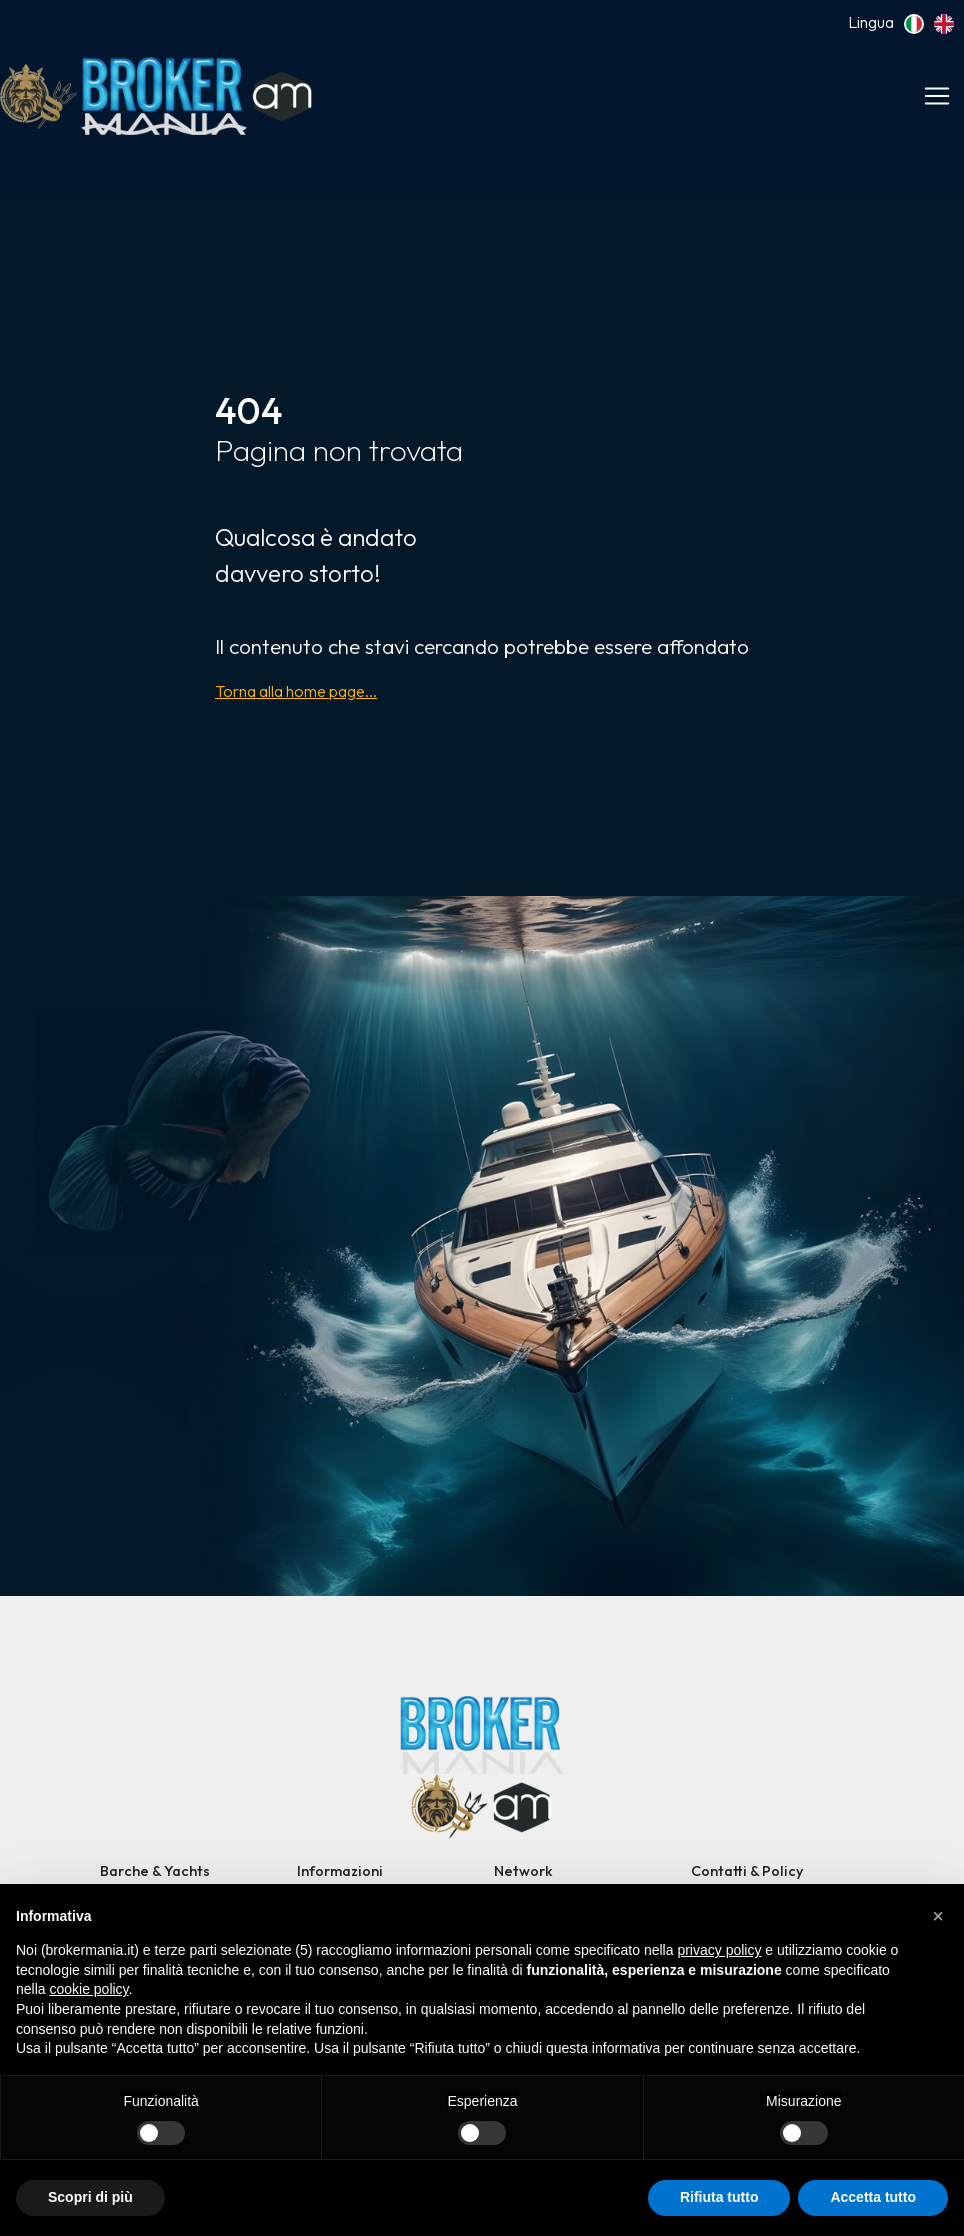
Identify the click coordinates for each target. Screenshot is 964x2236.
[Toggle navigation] (937, 96)
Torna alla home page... (296, 691)
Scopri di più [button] (90, 2197)
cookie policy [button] (88, 1989)
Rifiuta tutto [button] (719, 2197)
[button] (938, 1916)
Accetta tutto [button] (873, 2197)
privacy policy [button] (719, 1950)
